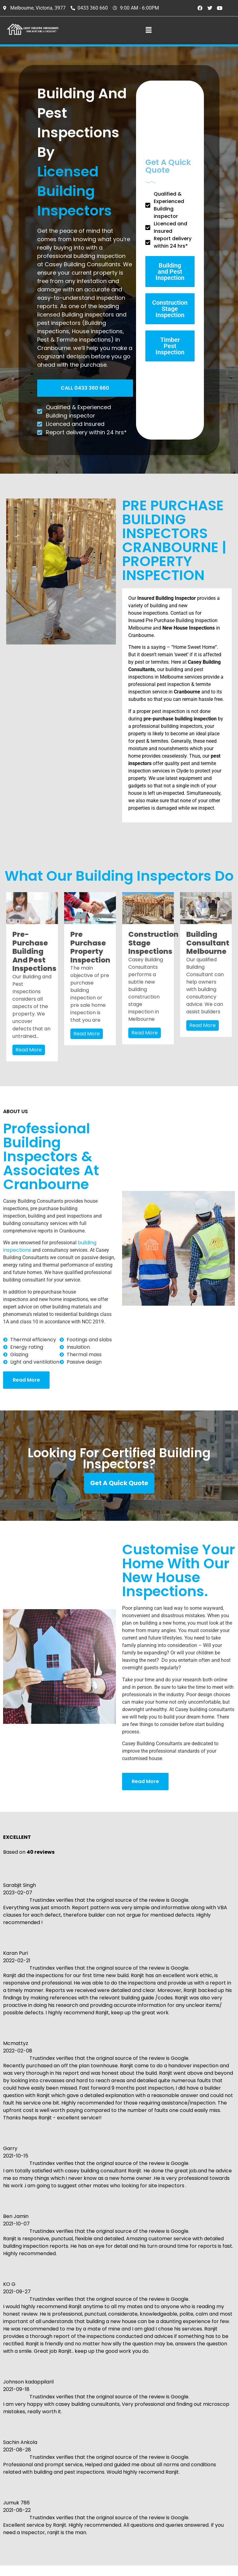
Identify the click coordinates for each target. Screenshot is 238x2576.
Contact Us (194, 2512)
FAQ (185, 2480)
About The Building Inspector (203, 2425)
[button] (148, 30)
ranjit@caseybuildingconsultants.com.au (155, 2440)
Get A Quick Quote (119, 1483)
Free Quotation (199, 2459)
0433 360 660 (122, 2416)
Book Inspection (200, 2470)
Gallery (189, 2501)
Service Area (196, 2449)
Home (187, 2412)
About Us (191, 2438)
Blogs (187, 2491)
